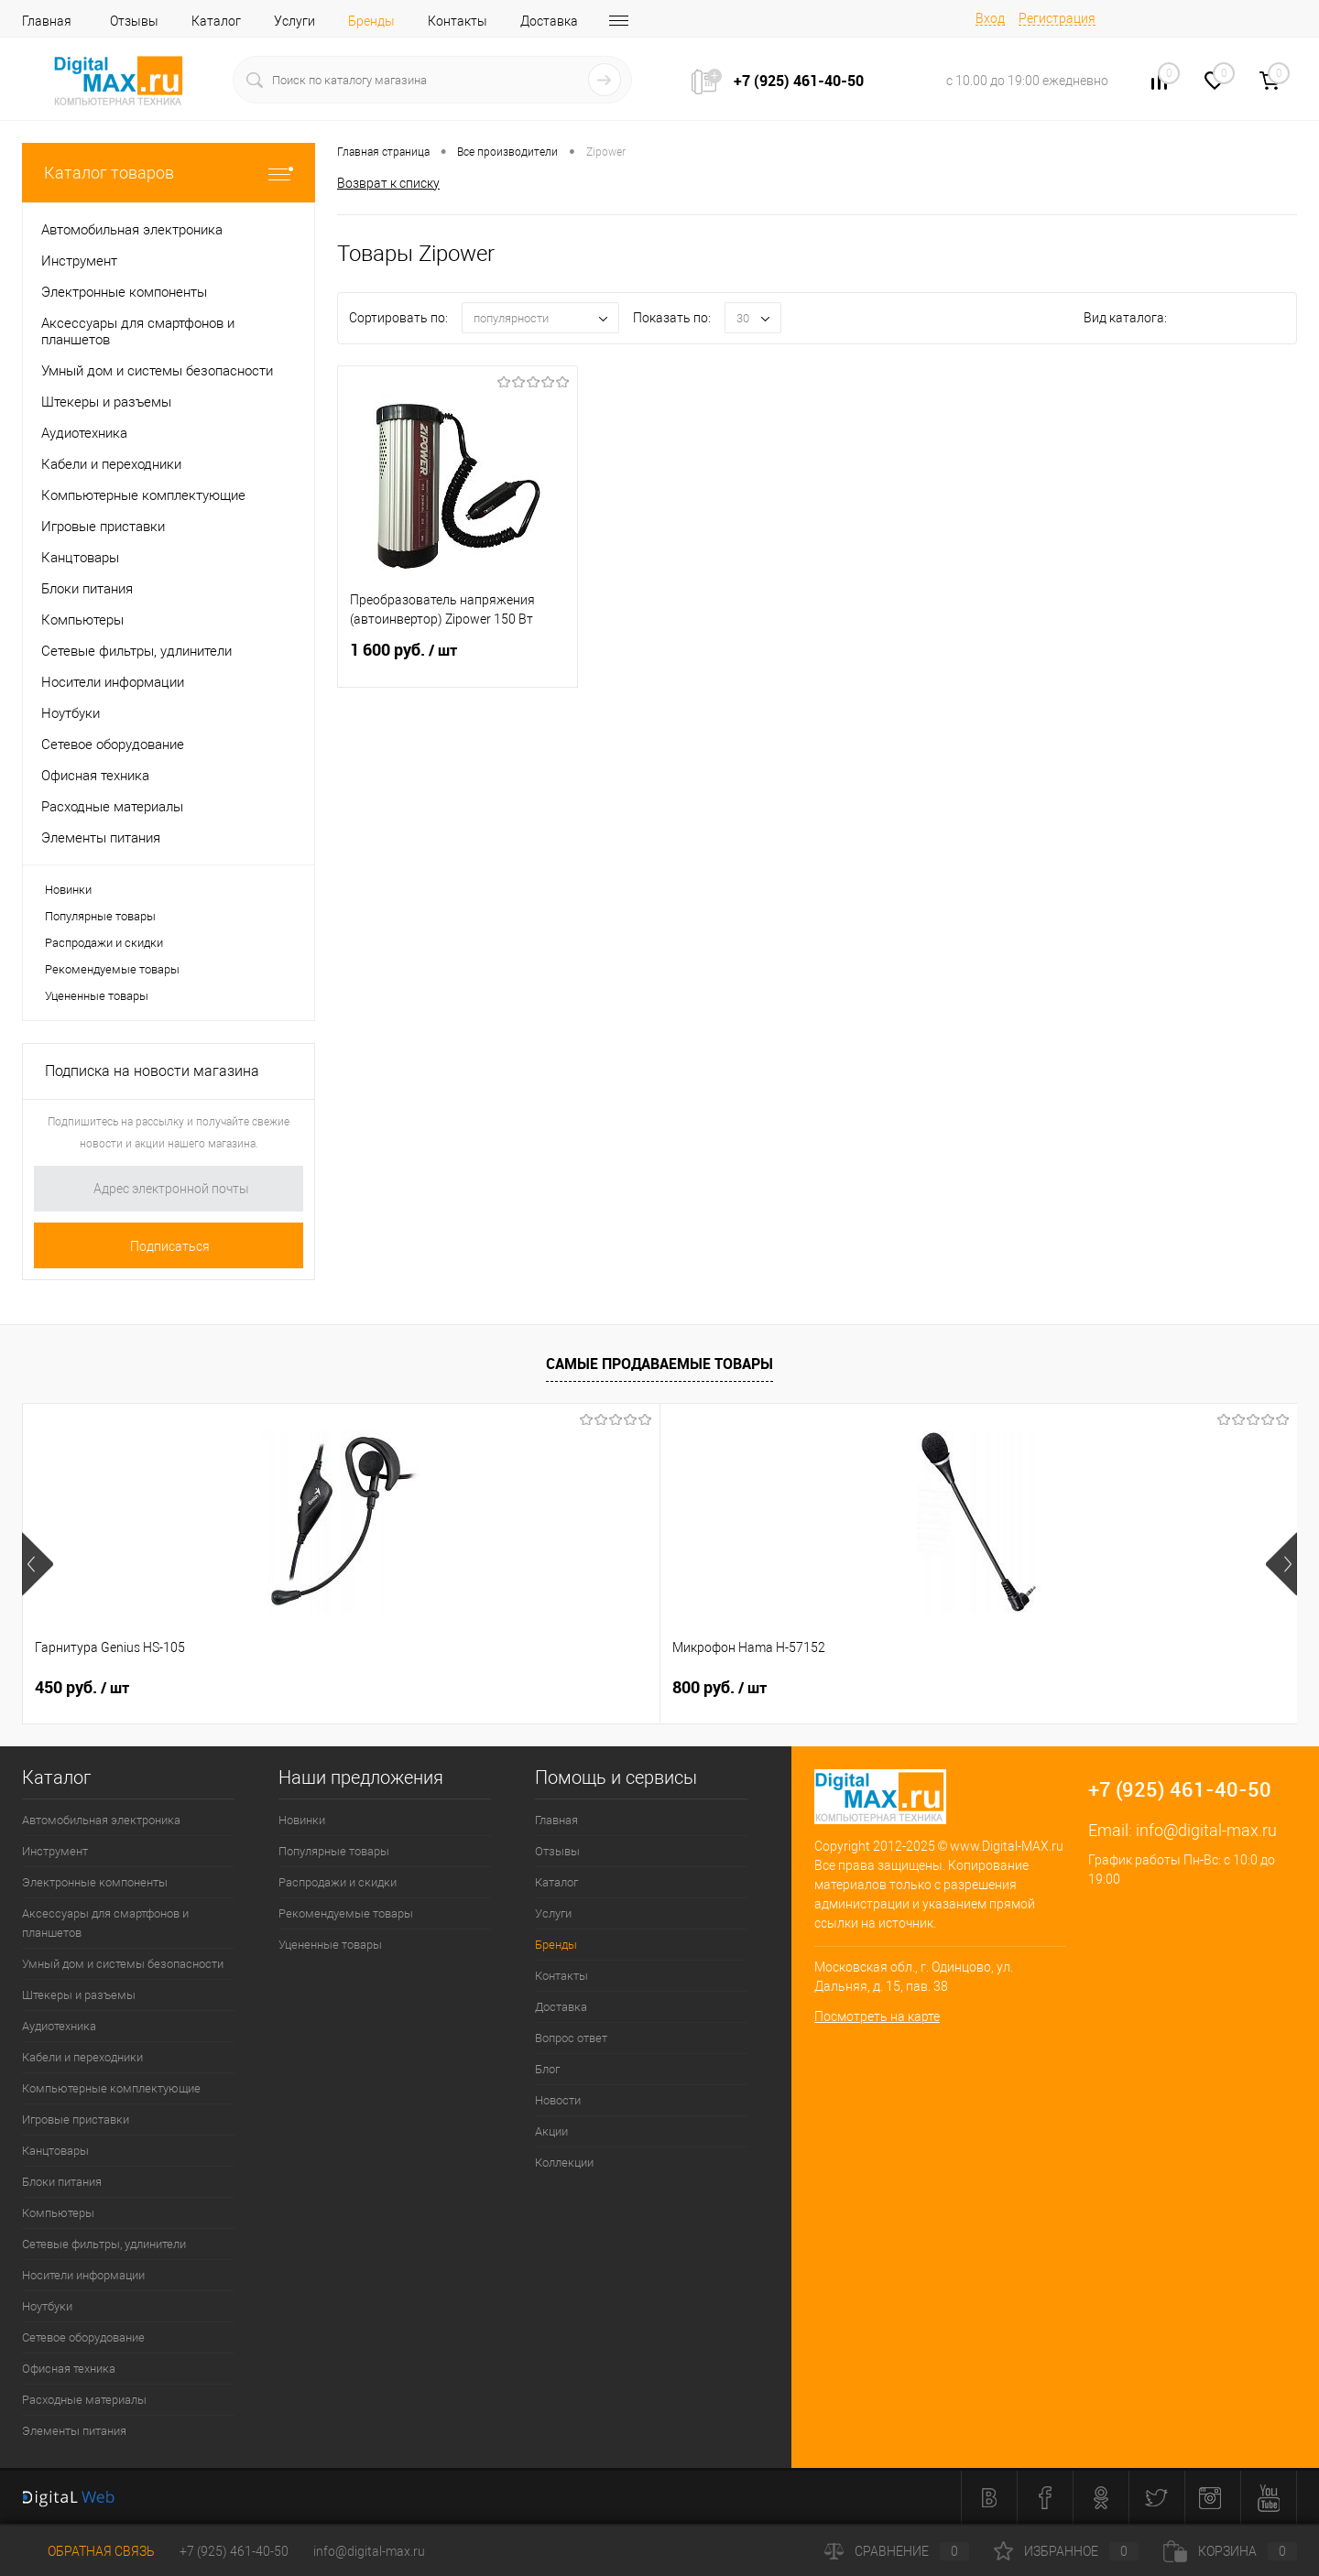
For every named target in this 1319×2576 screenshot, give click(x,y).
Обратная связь (88, 2551)
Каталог (216, 21)
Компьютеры (58, 2213)
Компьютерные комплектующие (111, 2088)
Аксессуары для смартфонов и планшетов (105, 1923)
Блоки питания (62, 2182)
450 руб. (82, 1688)
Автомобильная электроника (101, 1820)
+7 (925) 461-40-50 (234, 2551)
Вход (990, 18)
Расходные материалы (84, 2400)
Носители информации (83, 2275)
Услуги (294, 21)
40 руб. (715, 1688)
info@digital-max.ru (1206, 1830)
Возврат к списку (388, 182)
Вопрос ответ (571, 2038)
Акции (551, 2131)
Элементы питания (74, 2431)
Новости (558, 2100)
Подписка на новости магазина (152, 1071)
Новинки (68, 890)
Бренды (371, 21)
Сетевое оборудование (83, 2337)
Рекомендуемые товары (112, 969)
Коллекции (564, 2162)
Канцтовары (55, 2151)
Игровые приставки (75, 2119)
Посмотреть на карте (877, 2016)
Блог (547, 2069)
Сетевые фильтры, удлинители (104, 2244)
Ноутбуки (47, 2306)
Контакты (457, 21)
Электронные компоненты (95, 1882)
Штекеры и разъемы (79, 1995)
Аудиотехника (59, 2026)
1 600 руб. (457, 661)
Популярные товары (100, 916)
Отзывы (134, 21)
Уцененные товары (96, 996)
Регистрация (1057, 18)
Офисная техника (68, 2368)
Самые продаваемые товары (659, 1363)
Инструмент (55, 1851)
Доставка (549, 21)
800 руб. (401, 1688)
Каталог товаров (168, 172)
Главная (46, 21)
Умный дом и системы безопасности (122, 1964)
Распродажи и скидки (104, 943)
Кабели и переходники (82, 2057)
